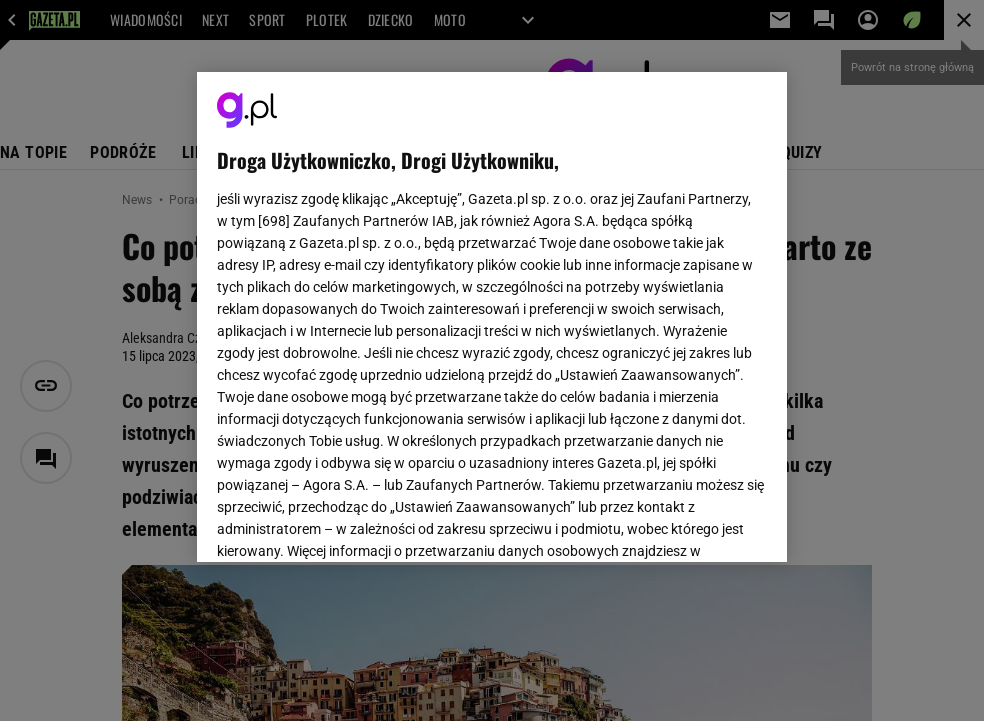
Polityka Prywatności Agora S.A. (603, 308)
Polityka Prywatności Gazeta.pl (394, 308)
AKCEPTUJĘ (699, 523)
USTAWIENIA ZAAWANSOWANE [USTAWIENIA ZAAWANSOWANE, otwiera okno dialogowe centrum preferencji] (347, 522)
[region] (492, 317)
